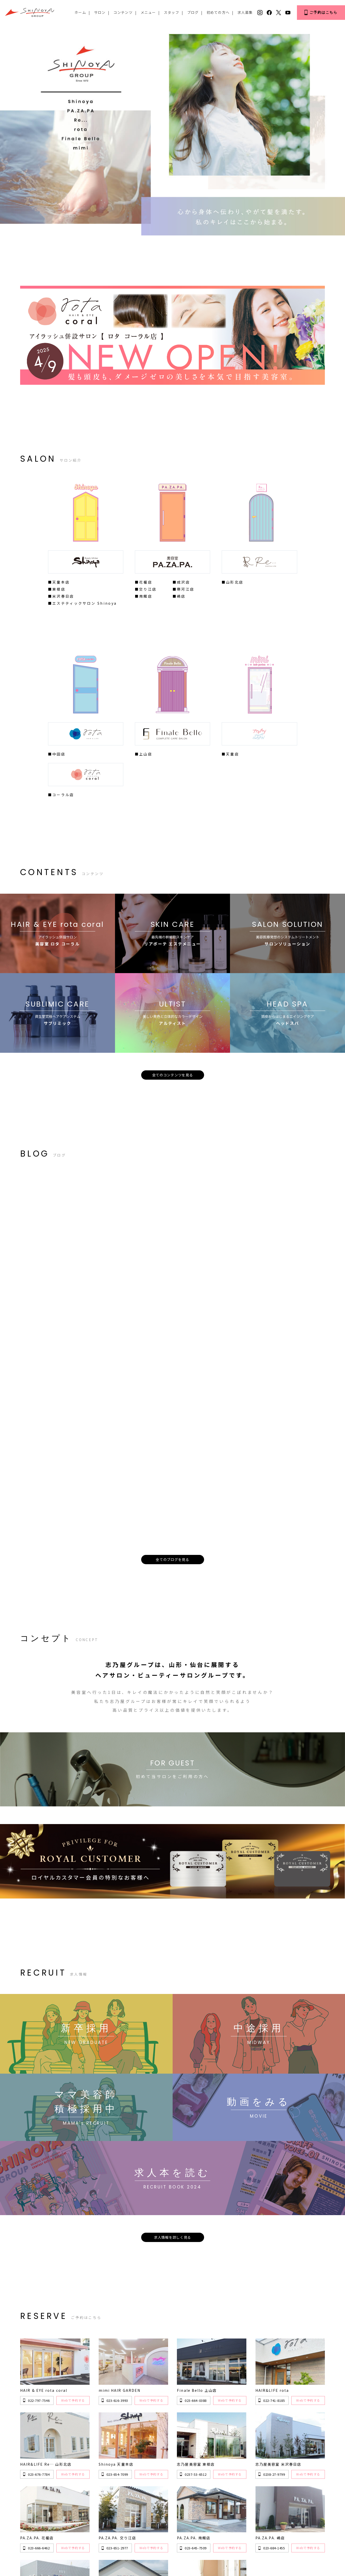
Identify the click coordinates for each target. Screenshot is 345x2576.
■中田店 (56, 753)
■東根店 (56, 589)
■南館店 (143, 596)
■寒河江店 (184, 589)
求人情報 (139, 2502)
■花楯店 (143, 582)
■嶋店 (179, 596)
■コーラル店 (61, 794)
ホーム (80, 12)
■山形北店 (233, 582)
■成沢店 (181, 582)
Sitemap (175, 2548)
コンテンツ (123, 12)
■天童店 (230, 753)
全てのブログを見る (172, 1273)
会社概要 (139, 2515)
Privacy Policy (143, 2548)
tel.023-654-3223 (231, 2462)
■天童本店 (59, 582)
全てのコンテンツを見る (172, 1074)
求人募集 (245, 12)
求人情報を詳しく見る (172, 1951)
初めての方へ (218, 12)
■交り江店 (146, 589)
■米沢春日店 (61, 596)
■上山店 (143, 753)
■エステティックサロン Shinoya (82, 603)
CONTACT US (240, 2489)
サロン (99, 12)
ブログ (193, 12)
